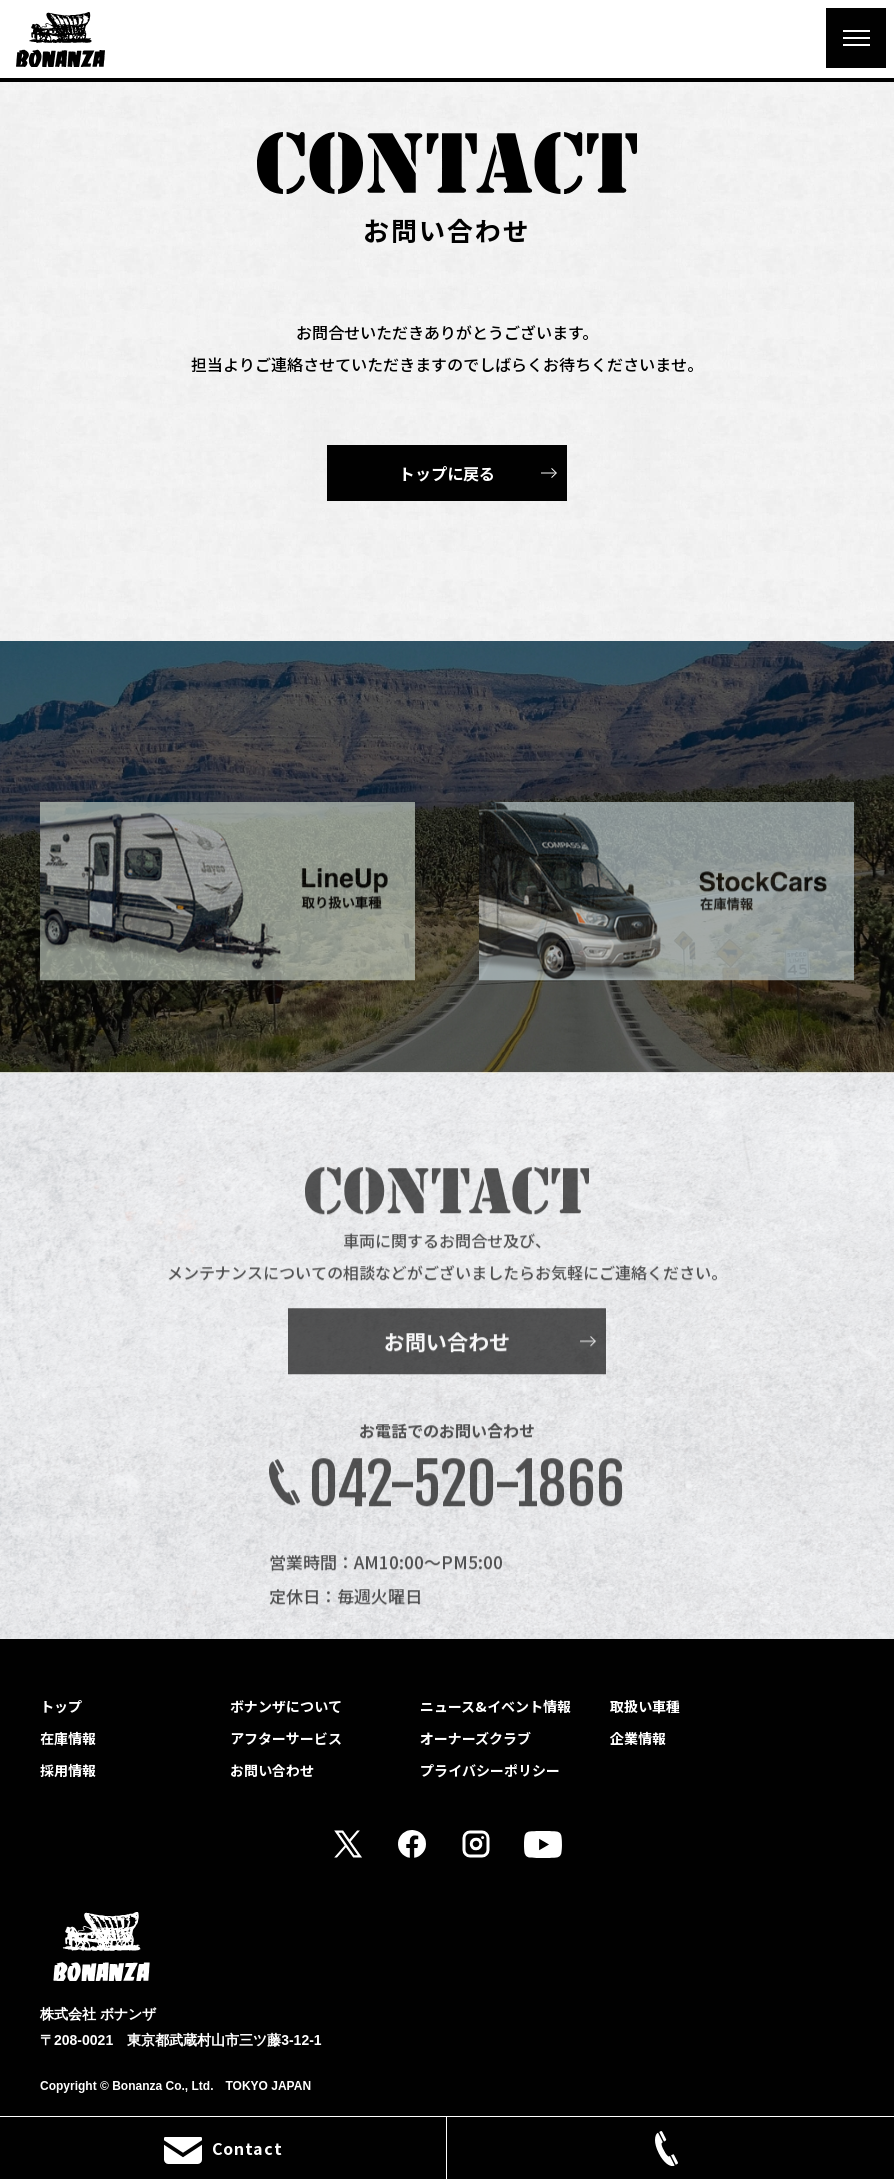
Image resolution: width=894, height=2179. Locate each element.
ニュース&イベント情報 (495, 1706)
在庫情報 (68, 1738)
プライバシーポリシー (490, 1770)
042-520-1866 (467, 1509)
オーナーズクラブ (475, 1738)
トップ (61, 1706)
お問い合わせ (447, 1366)
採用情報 (68, 1770)
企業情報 (638, 1738)
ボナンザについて (286, 1706)
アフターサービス (286, 1738)
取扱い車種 (645, 1706)
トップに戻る (447, 473)
